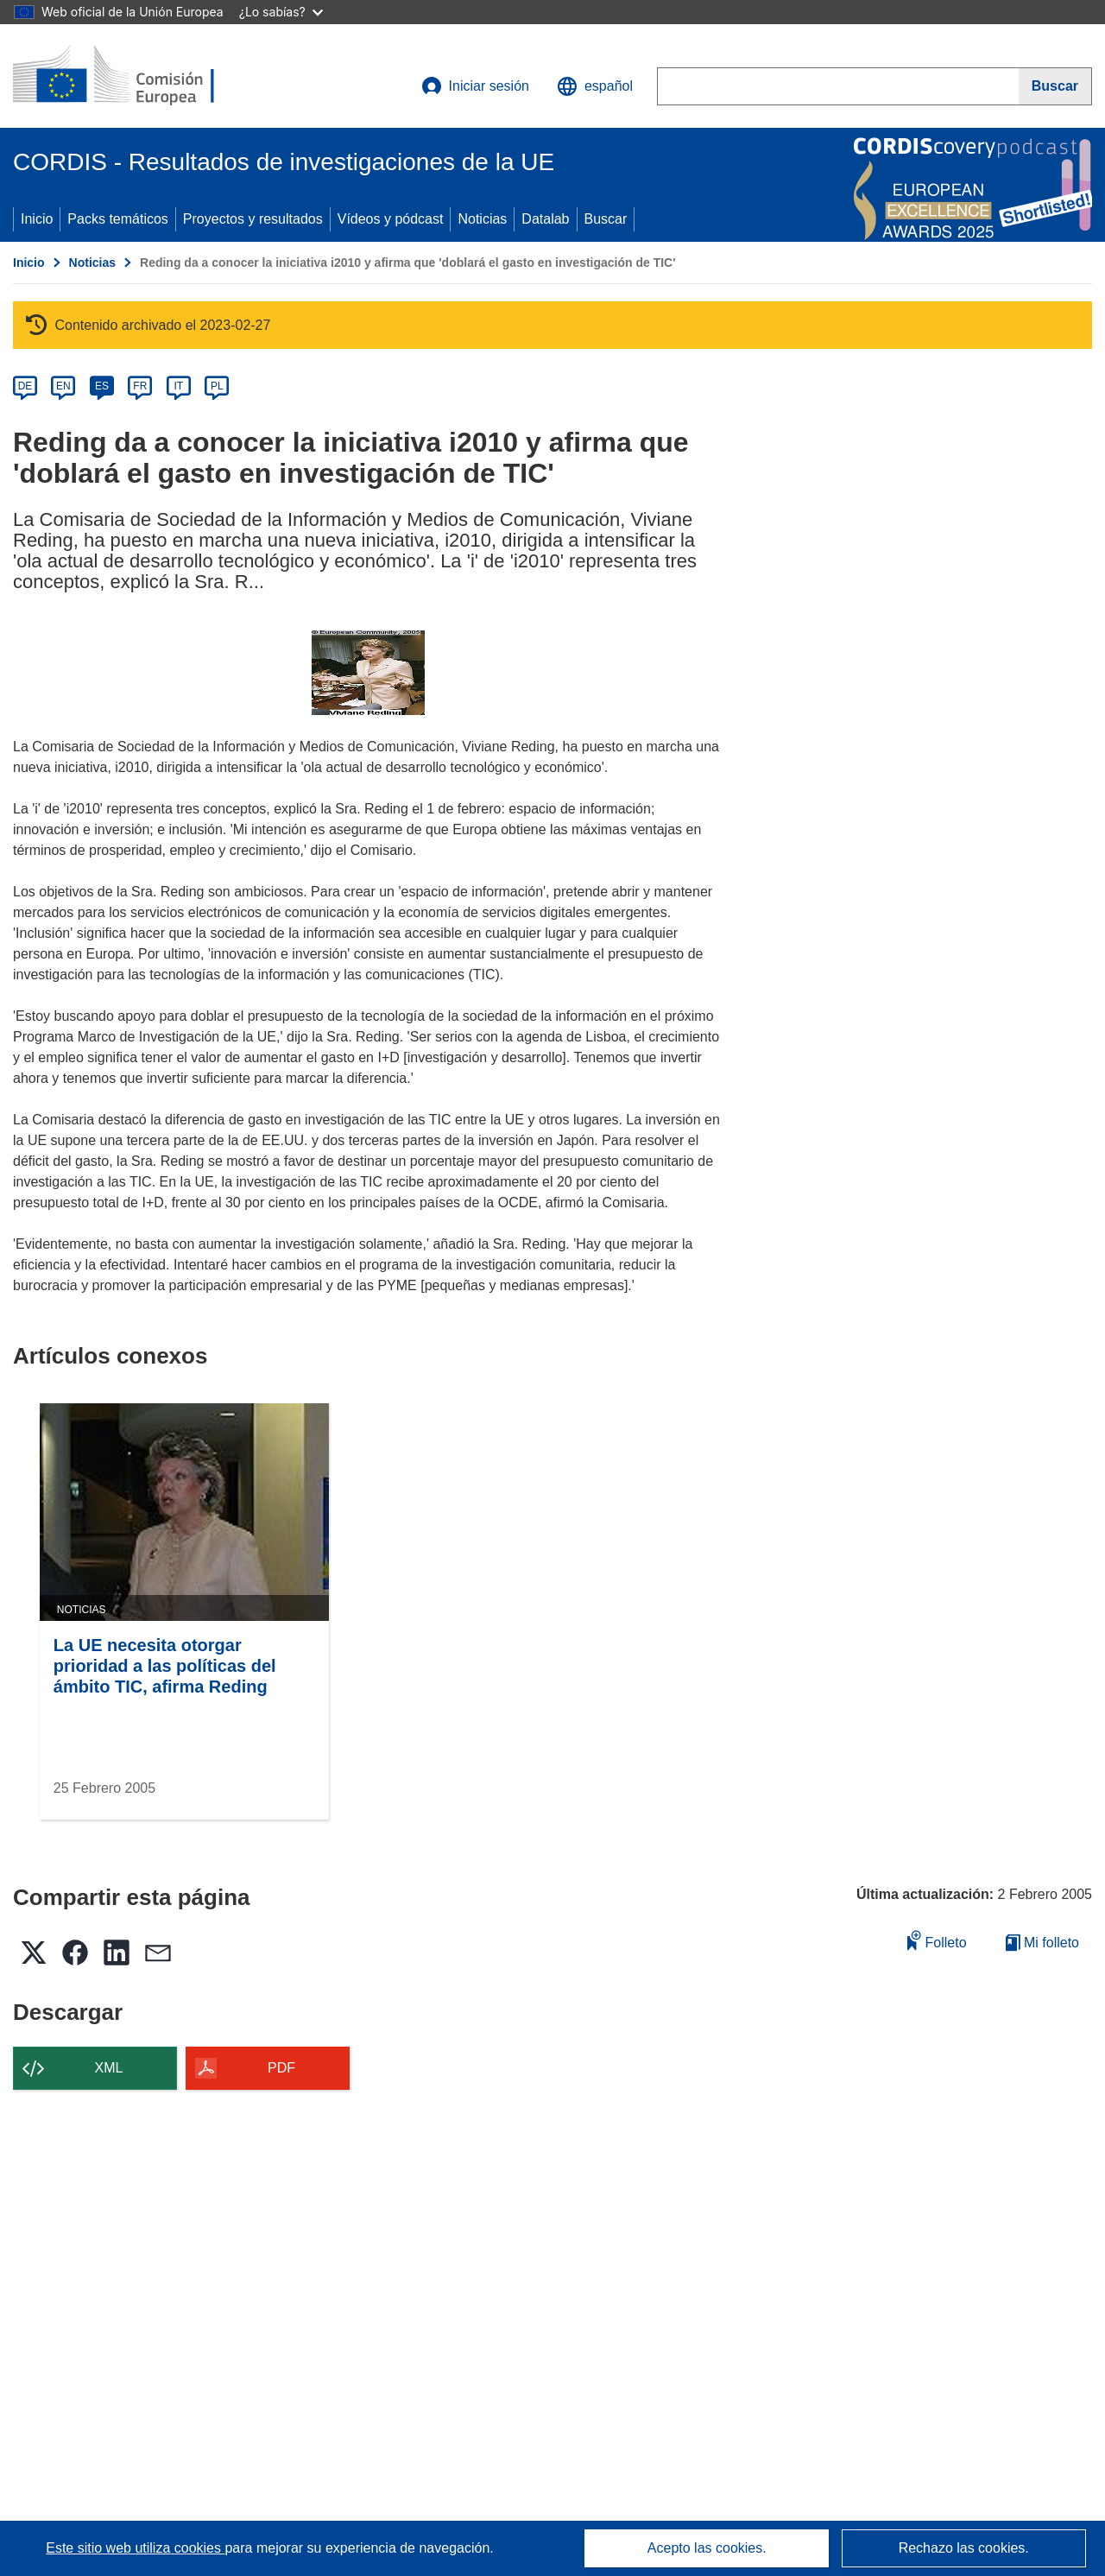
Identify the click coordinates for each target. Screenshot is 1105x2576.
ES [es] (102, 386)
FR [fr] (140, 386)
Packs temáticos (117, 219)
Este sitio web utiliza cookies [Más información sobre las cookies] (135, 2548)
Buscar (606, 219)
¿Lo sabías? (281, 11)
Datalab (545, 219)
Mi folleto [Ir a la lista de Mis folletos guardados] (1042, 1942)
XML (109, 2067)
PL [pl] (217, 386)
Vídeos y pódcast (391, 219)
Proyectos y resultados (253, 219)
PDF (281, 2067)
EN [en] (63, 386)
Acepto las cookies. (707, 2548)
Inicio (37, 219)
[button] (595, 86)
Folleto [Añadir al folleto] (936, 1940)
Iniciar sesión (475, 86)
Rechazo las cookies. (964, 2548)
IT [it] (178, 386)
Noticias (482, 219)
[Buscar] (1055, 86)
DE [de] (25, 386)
